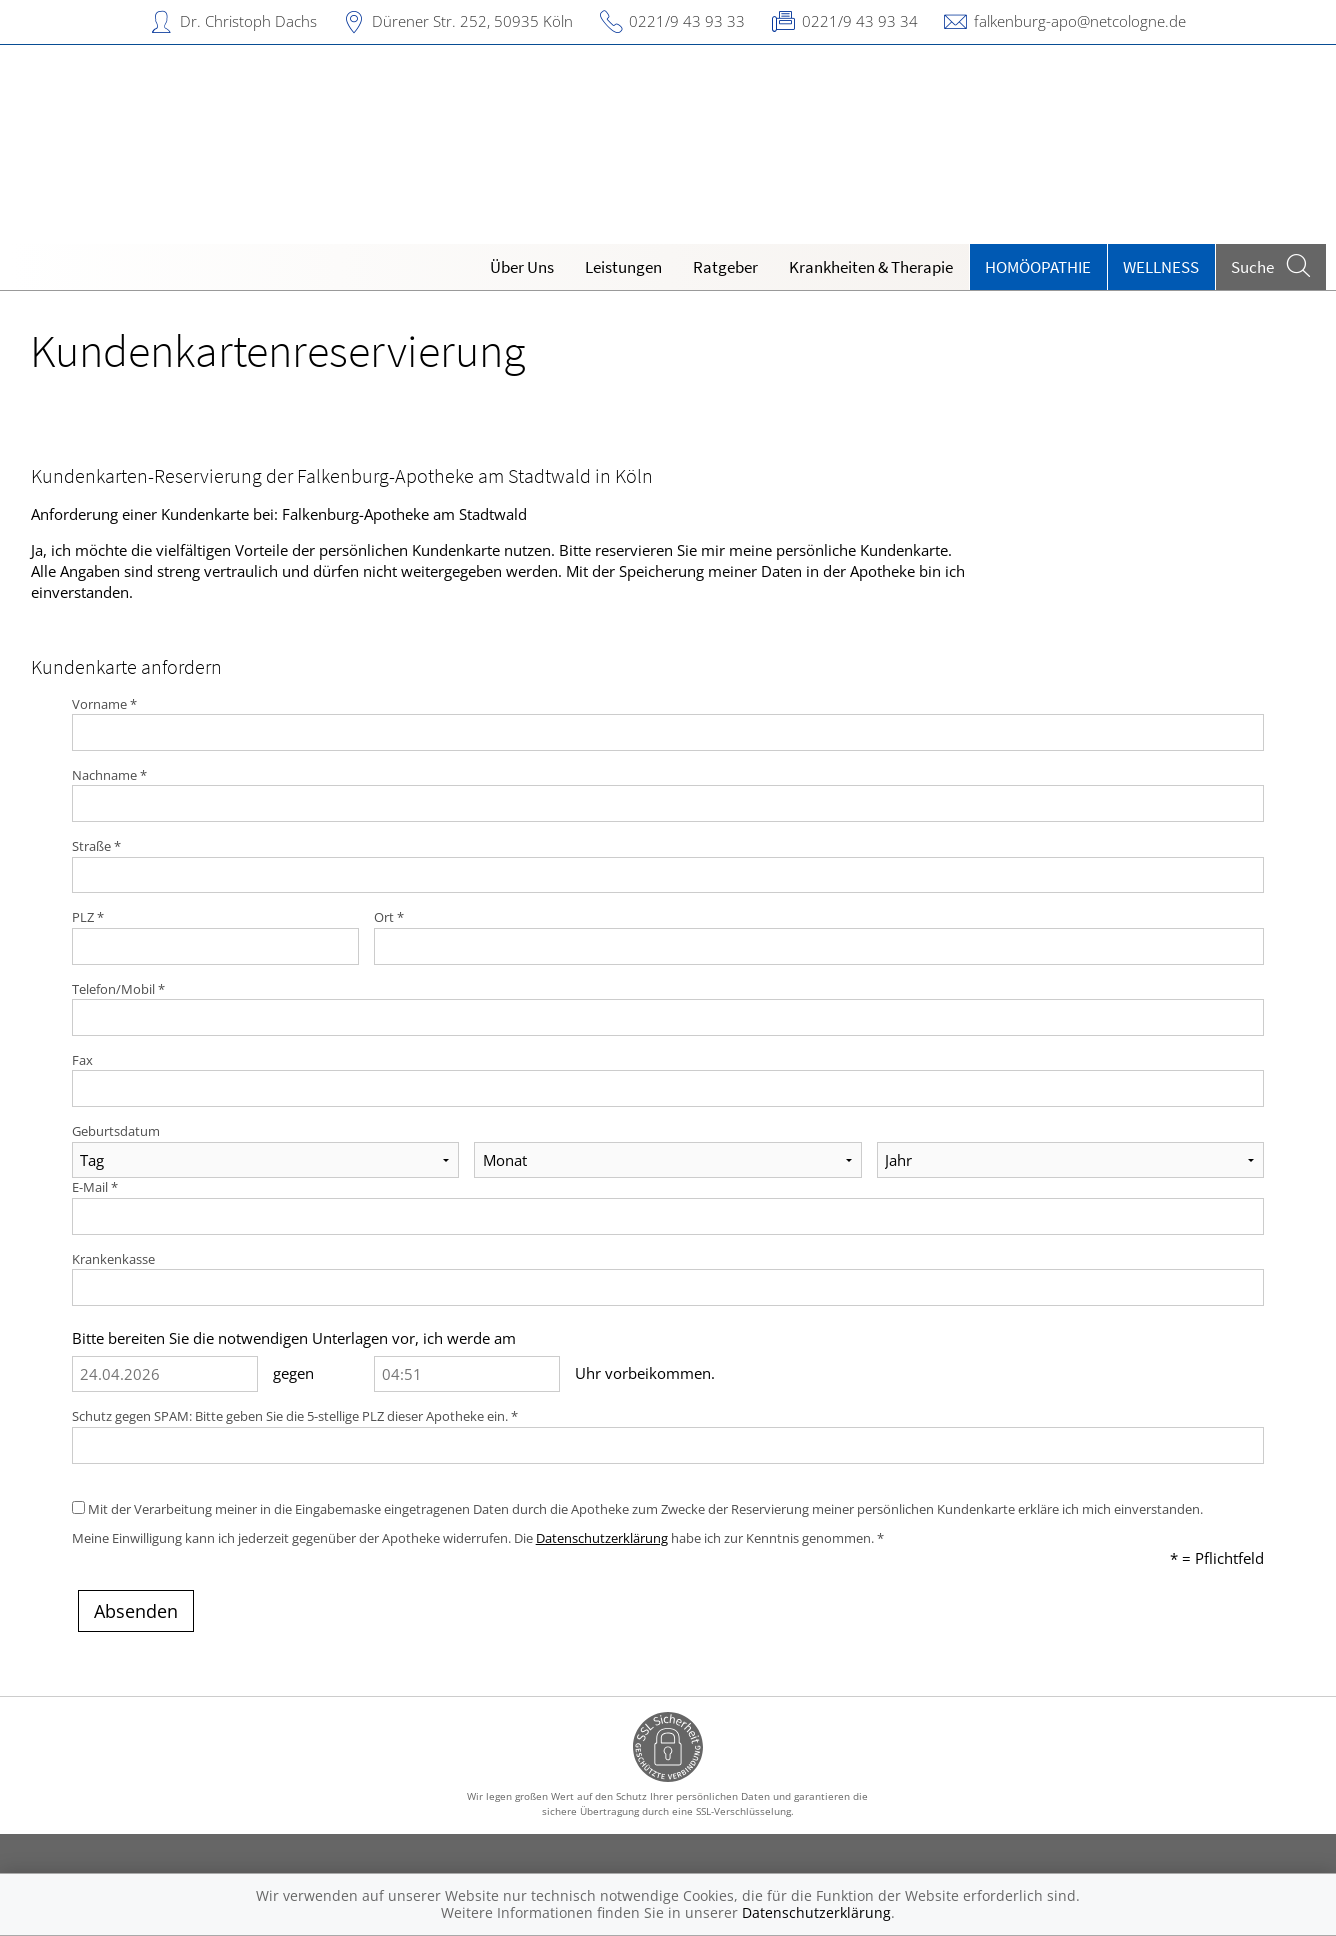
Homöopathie (1038, 267)
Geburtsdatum (116, 1131)
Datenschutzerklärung (602, 1538)
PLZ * (88, 917)
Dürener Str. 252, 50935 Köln (472, 21)
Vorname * (104, 704)
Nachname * (109, 775)
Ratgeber (725, 267)
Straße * (96, 846)
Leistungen (623, 267)
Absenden (136, 1611)
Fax (82, 1060)
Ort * (389, 917)
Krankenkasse (113, 1259)
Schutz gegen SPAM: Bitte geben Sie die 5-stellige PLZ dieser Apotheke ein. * (295, 1416)
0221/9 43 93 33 (687, 21)
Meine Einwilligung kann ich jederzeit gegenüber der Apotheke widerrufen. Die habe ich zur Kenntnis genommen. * (478, 1538)
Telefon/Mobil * (118, 989)
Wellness (1161, 267)
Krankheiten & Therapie (871, 267)
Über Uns (522, 267)
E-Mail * (95, 1187)
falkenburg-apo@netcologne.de (1080, 21)
